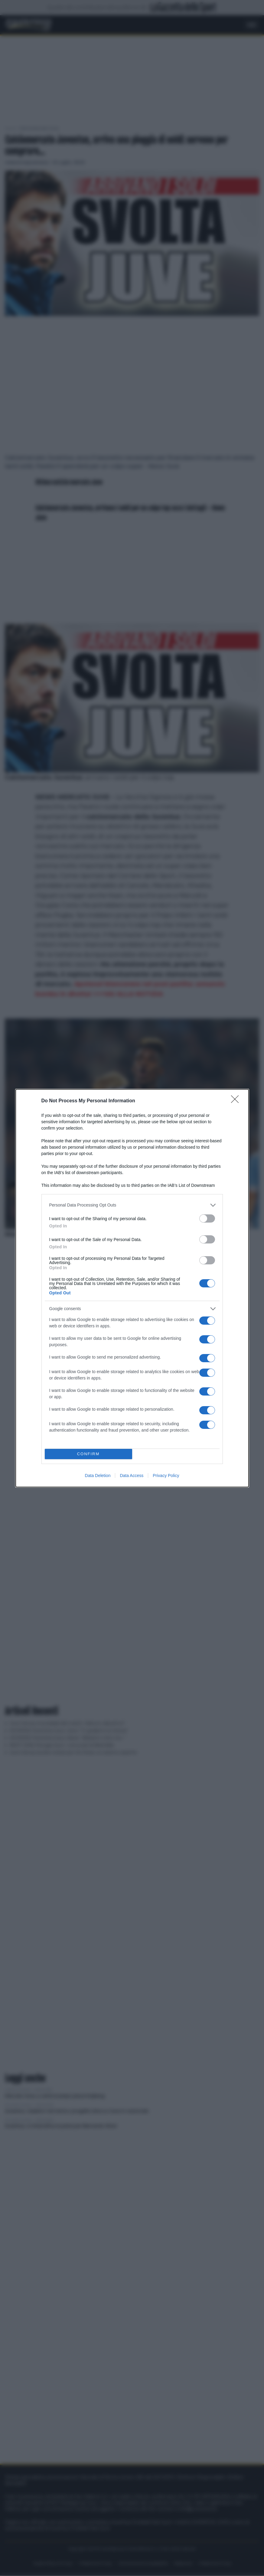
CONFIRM (88, 1454)
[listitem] (132, 1205)
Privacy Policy (166, 1475)
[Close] (237, 1101)
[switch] (207, 1218)
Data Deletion (98, 1475)
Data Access (131, 1475)
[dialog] (132, 1288)
